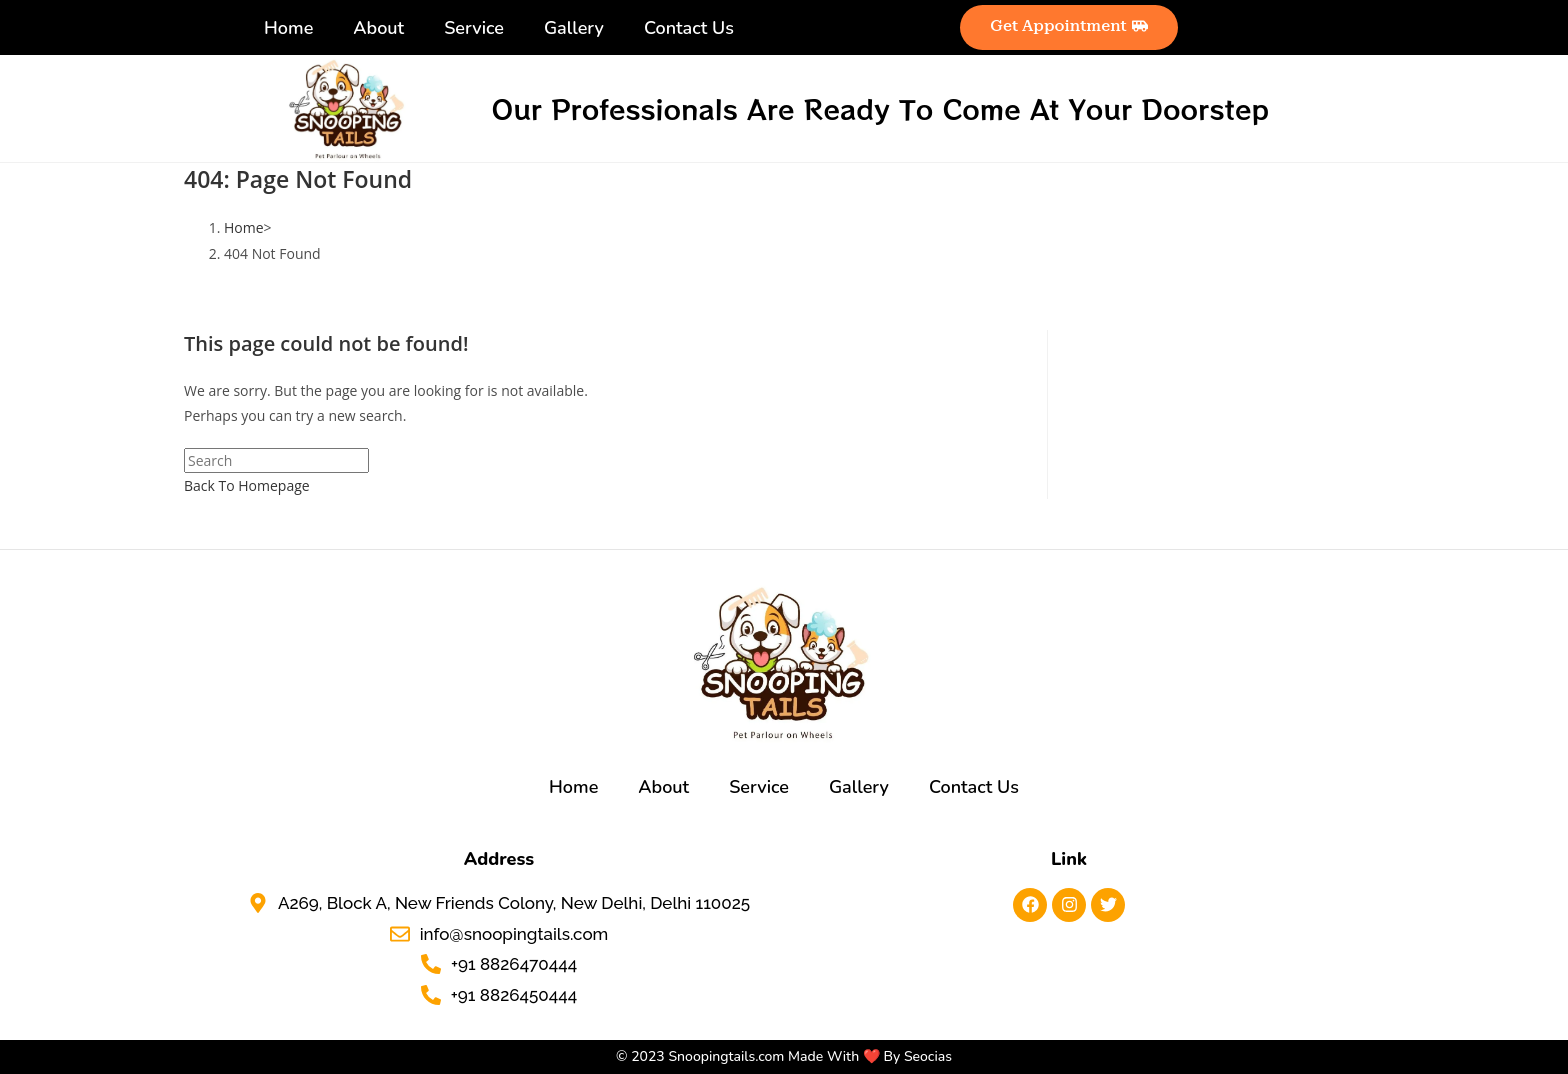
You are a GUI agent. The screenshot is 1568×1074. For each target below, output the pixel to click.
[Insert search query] (276, 460)
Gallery (574, 28)
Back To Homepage (247, 485)
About (378, 28)
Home (288, 28)
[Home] (244, 227)
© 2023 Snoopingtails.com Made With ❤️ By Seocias (784, 1056)
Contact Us (689, 28)
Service (474, 28)
